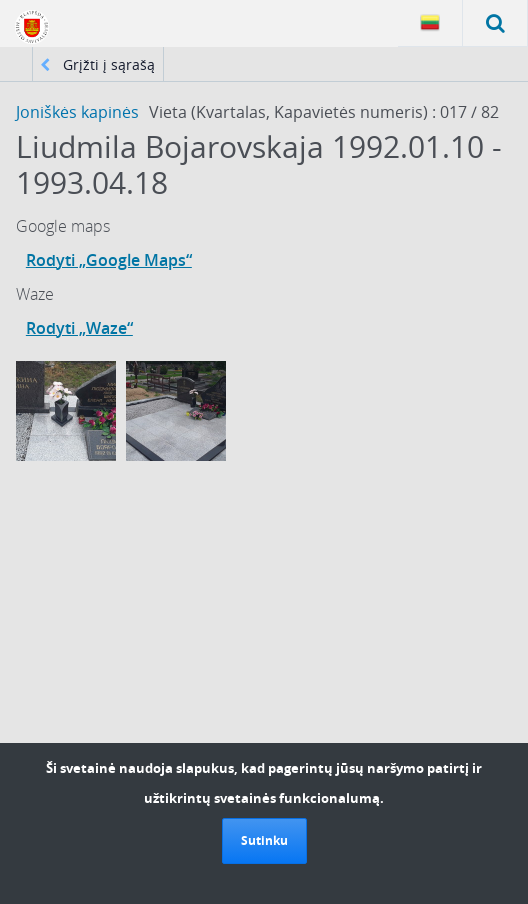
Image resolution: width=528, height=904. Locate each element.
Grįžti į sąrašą (97, 64)
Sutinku (264, 840)
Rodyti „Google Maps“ (109, 260)
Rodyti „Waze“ (79, 328)
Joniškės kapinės (77, 112)
